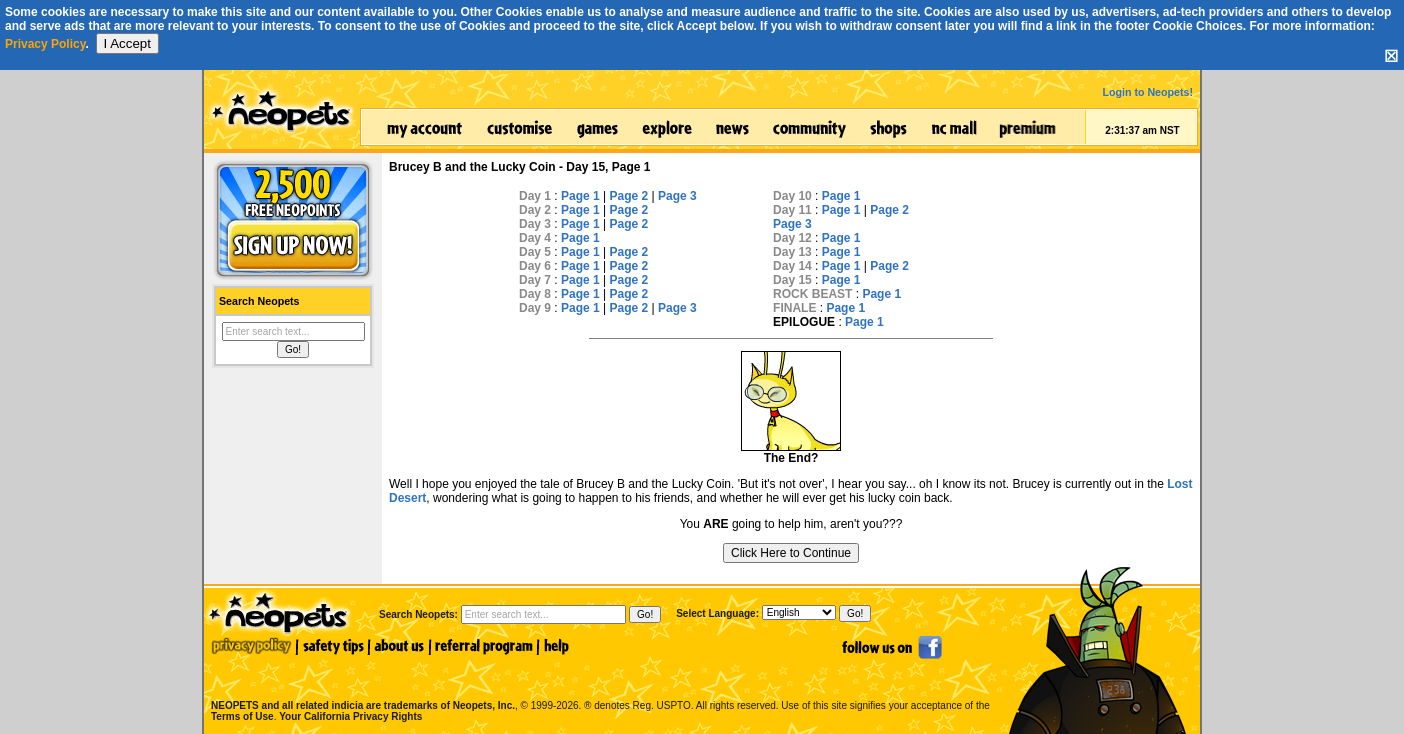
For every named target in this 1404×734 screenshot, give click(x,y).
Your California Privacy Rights (350, 716)
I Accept (127, 43)
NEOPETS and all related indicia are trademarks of (361, 684)
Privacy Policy (45, 44)
